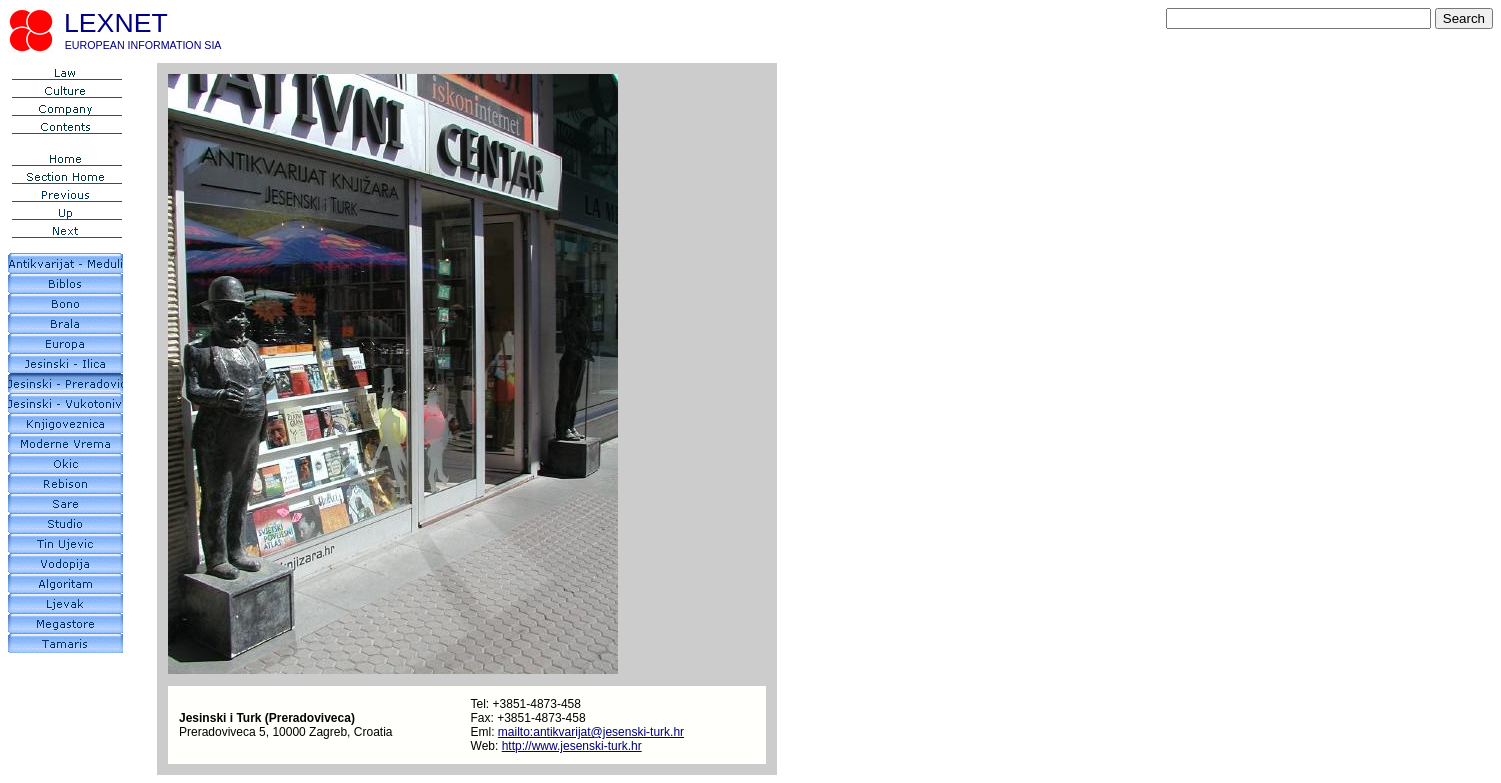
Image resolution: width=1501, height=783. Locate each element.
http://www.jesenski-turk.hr (572, 746)
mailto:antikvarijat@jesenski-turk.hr (591, 732)
